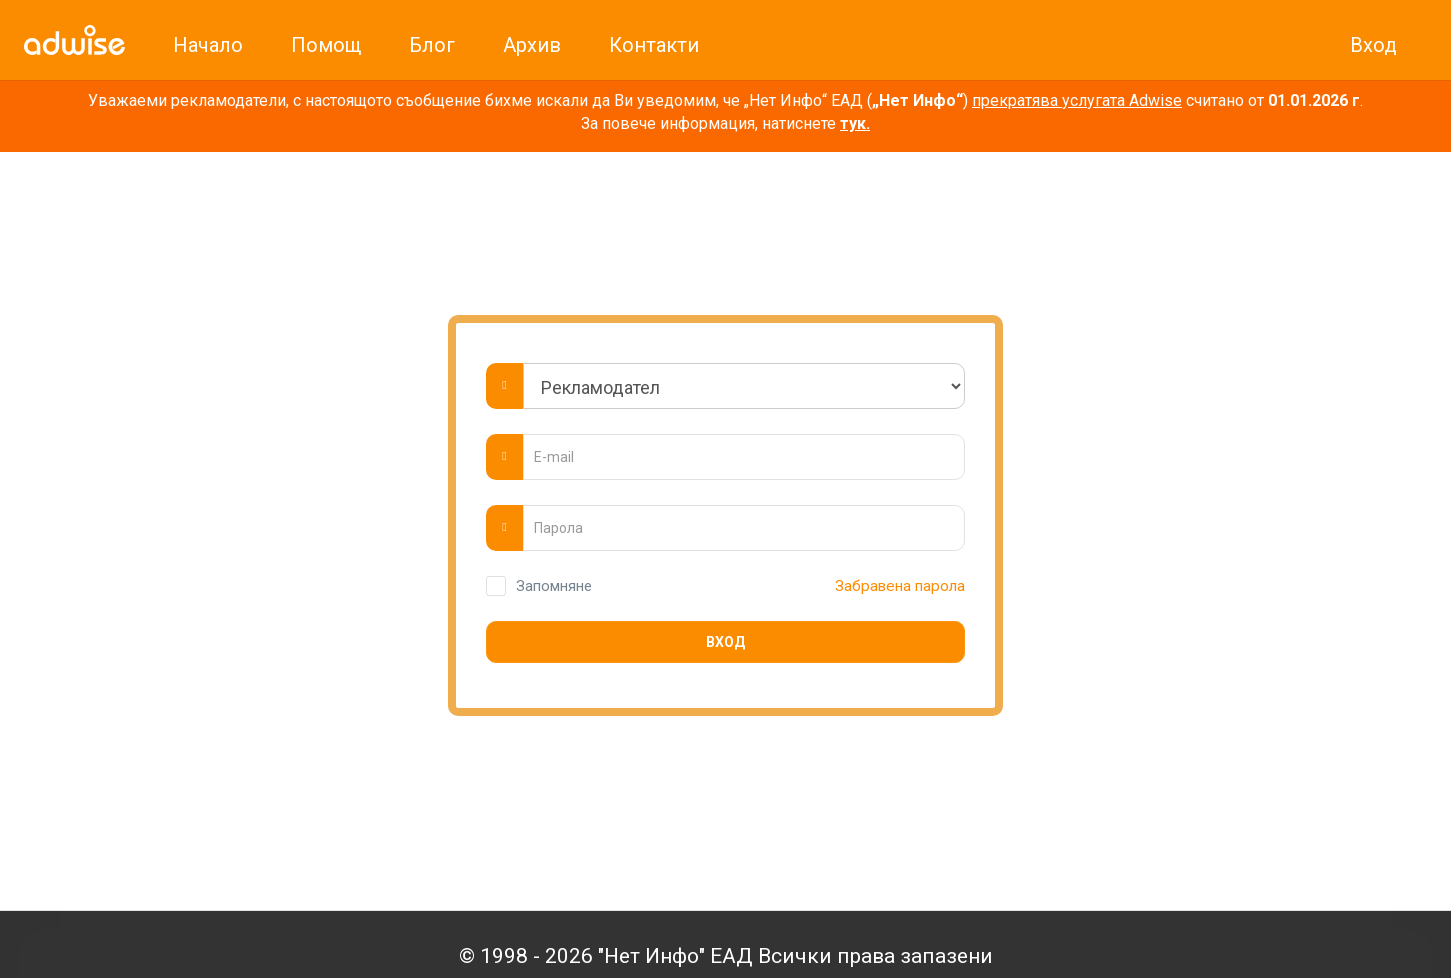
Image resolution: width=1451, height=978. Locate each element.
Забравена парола (897, 586)
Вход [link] (1373, 45)
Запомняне (554, 586)
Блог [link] (432, 45)
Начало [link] (208, 45)
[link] (74, 40)
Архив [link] (532, 45)
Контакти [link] (654, 45)
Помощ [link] (326, 45)
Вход (725, 642)
